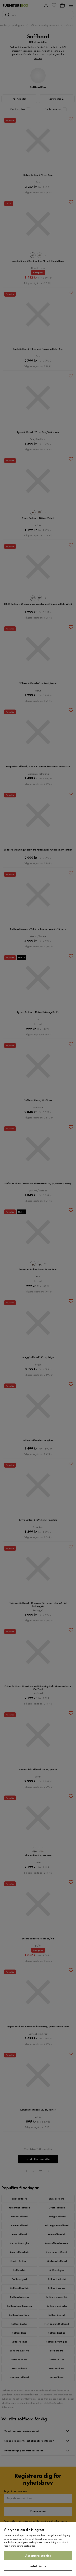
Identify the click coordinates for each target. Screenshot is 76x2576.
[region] (38, 2549)
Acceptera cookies (38, 2555)
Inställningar (37, 2566)
